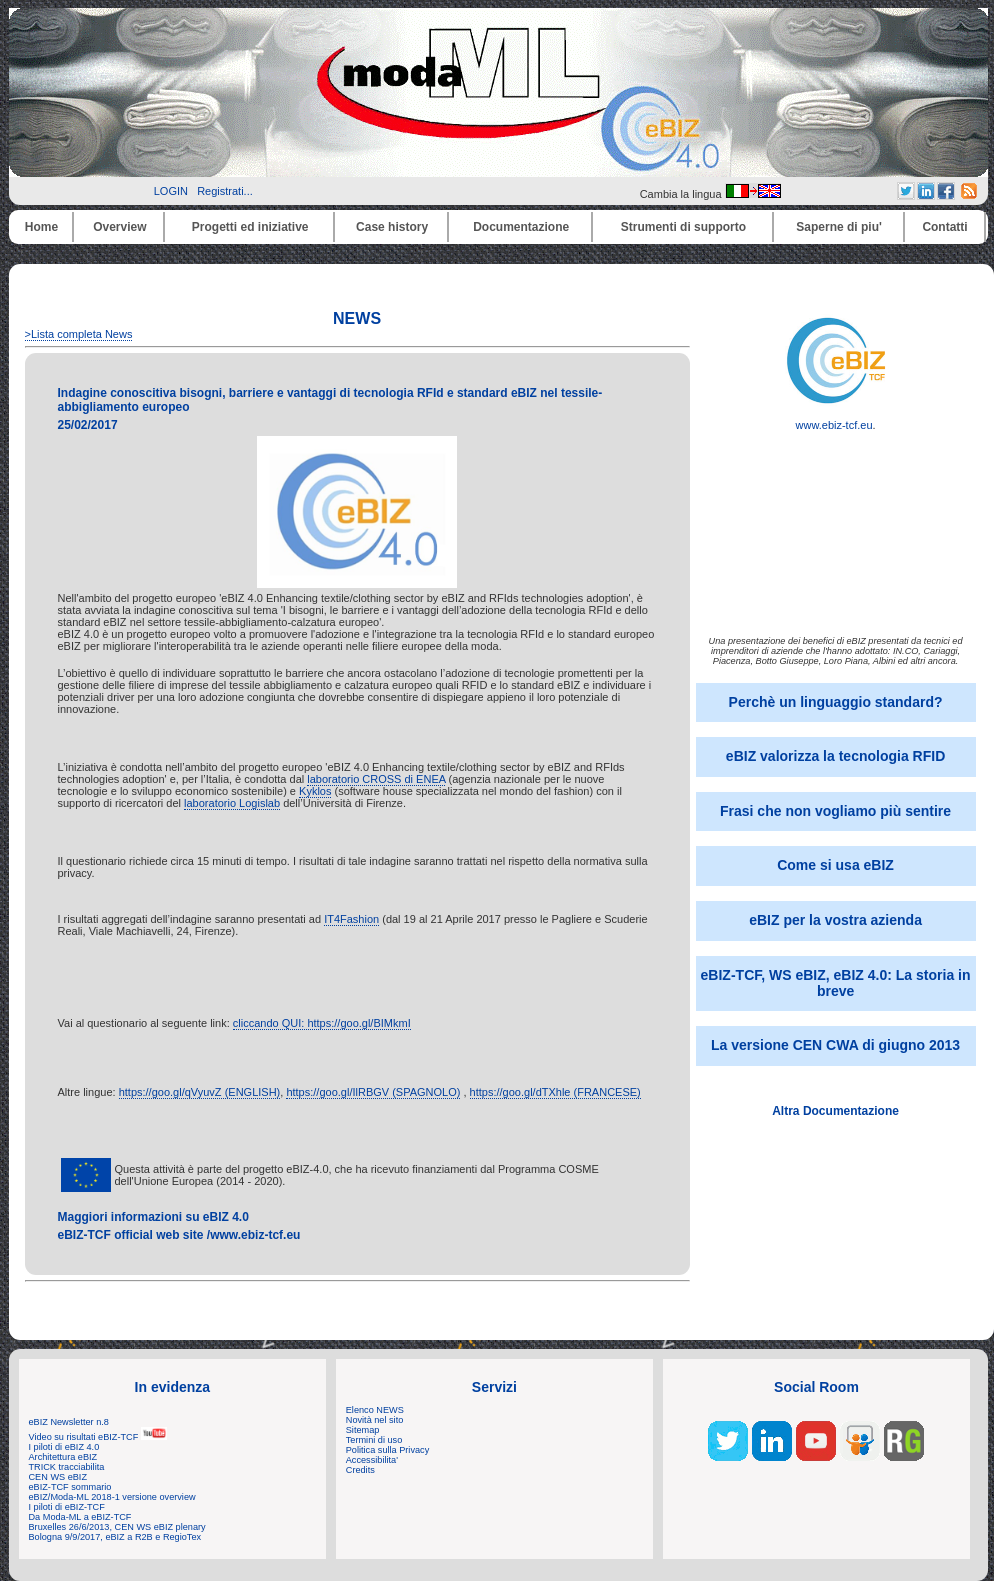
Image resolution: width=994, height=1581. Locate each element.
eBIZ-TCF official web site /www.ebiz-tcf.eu (179, 1235)
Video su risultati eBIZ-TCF (98, 1437)
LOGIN (171, 191)
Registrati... (225, 191)
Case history (392, 227)
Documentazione (521, 227)
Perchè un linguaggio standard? (836, 702)
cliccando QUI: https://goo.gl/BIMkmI (322, 1023)
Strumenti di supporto (683, 227)
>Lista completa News (79, 334)
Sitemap (363, 1430)
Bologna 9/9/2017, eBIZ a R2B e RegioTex (115, 1537)
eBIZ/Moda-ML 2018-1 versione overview (112, 1497)
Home (41, 227)
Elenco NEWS (375, 1410)
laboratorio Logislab (232, 803)
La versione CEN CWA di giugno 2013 (835, 1045)
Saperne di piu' (839, 227)
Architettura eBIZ (63, 1457)
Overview (119, 227)
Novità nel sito (375, 1420)
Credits (360, 1470)
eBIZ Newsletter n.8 (69, 1422)
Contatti (944, 227)
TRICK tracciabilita (67, 1467)
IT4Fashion (351, 919)
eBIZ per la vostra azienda (835, 920)
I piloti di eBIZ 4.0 (64, 1447)
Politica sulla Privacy (387, 1450)
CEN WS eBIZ (58, 1477)
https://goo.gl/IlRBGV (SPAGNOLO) (373, 1092)
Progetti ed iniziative (250, 227)
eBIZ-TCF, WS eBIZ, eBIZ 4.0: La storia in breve (836, 983)
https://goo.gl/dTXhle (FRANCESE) (555, 1092)
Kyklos (315, 791)
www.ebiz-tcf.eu (836, 420)
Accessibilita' (372, 1460)
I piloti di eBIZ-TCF (67, 1507)
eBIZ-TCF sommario (70, 1487)
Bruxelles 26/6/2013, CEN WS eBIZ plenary (117, 1527)
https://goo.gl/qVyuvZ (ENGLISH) (200, 1092)
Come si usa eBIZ (835, 865)
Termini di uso (374, 1440)
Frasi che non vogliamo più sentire (835, 811)
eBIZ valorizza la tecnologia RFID (835, 756)
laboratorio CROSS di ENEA (376, 779)
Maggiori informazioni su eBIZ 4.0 (153, 1217)
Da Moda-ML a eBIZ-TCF (80, 1517)
